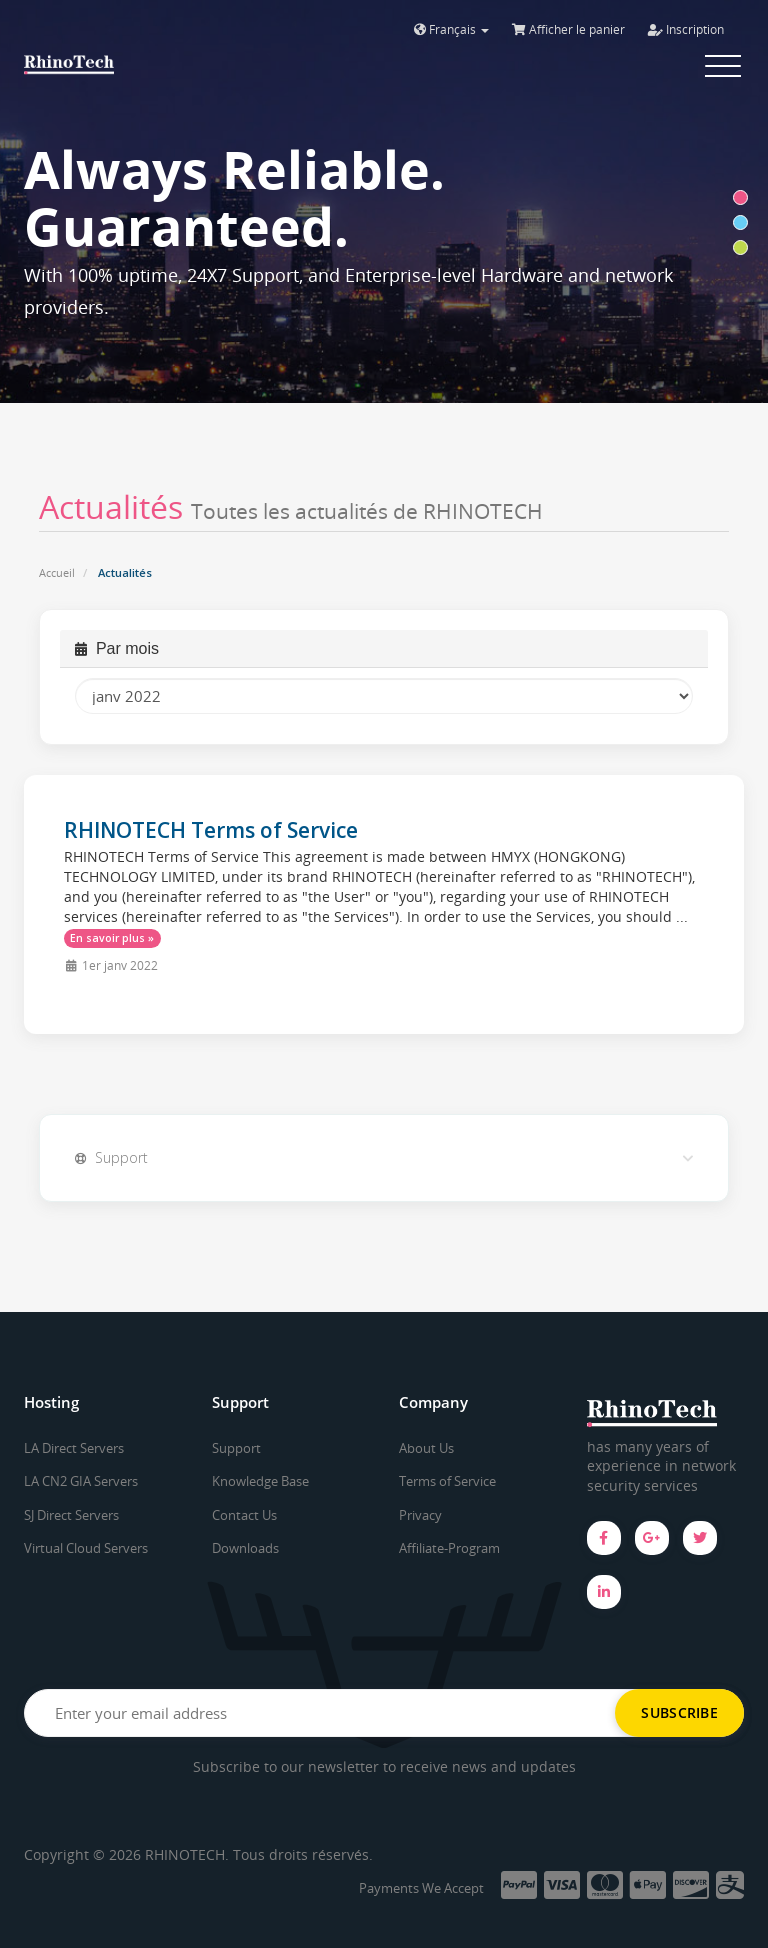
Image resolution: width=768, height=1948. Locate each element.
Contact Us (244, 1515)
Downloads (245, 1548)
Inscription (686, 29)
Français (451, 29)
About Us (426, 1448)
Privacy (420, 1515)
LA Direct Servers (74, 1448)
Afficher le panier (568, 29)
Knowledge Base (260, 1481)
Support (236, 1448)
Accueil (57, 572)
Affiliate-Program (449, 1548)
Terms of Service (447, 1481)
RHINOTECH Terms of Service (211, 830)
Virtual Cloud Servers (86, 1548)
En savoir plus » (112, 938)
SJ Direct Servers (71, 1515)
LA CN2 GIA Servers (81, 1481)
